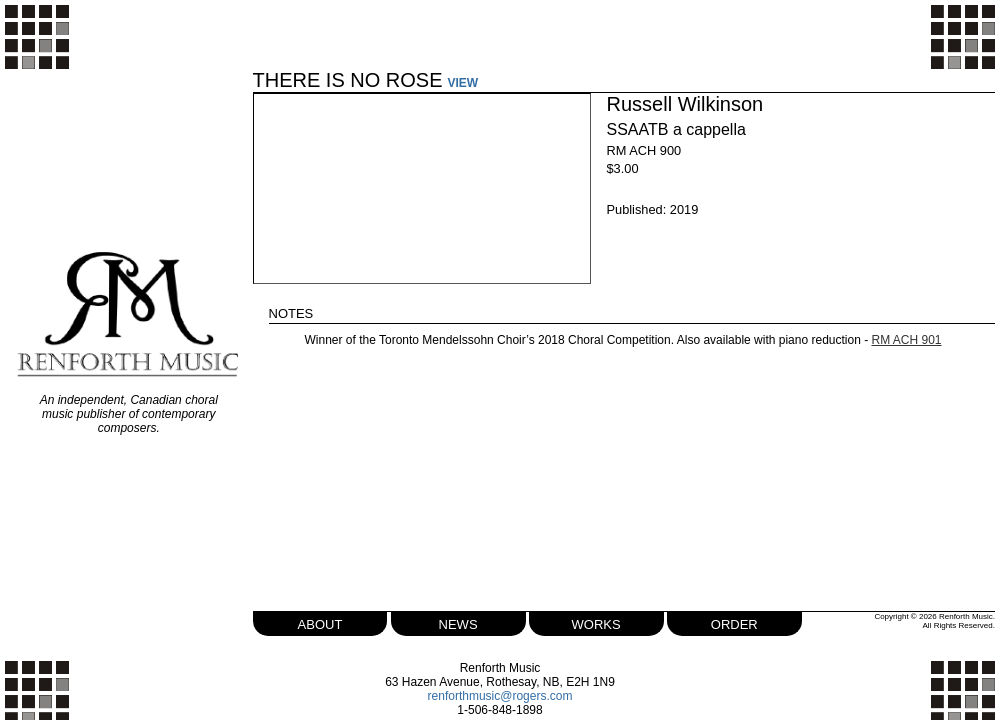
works (596, 622)
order (734, 622)
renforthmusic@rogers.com (500, 696)
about (320, 622)
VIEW (463, 83)
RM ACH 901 (907, 340)
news (458, 622)
